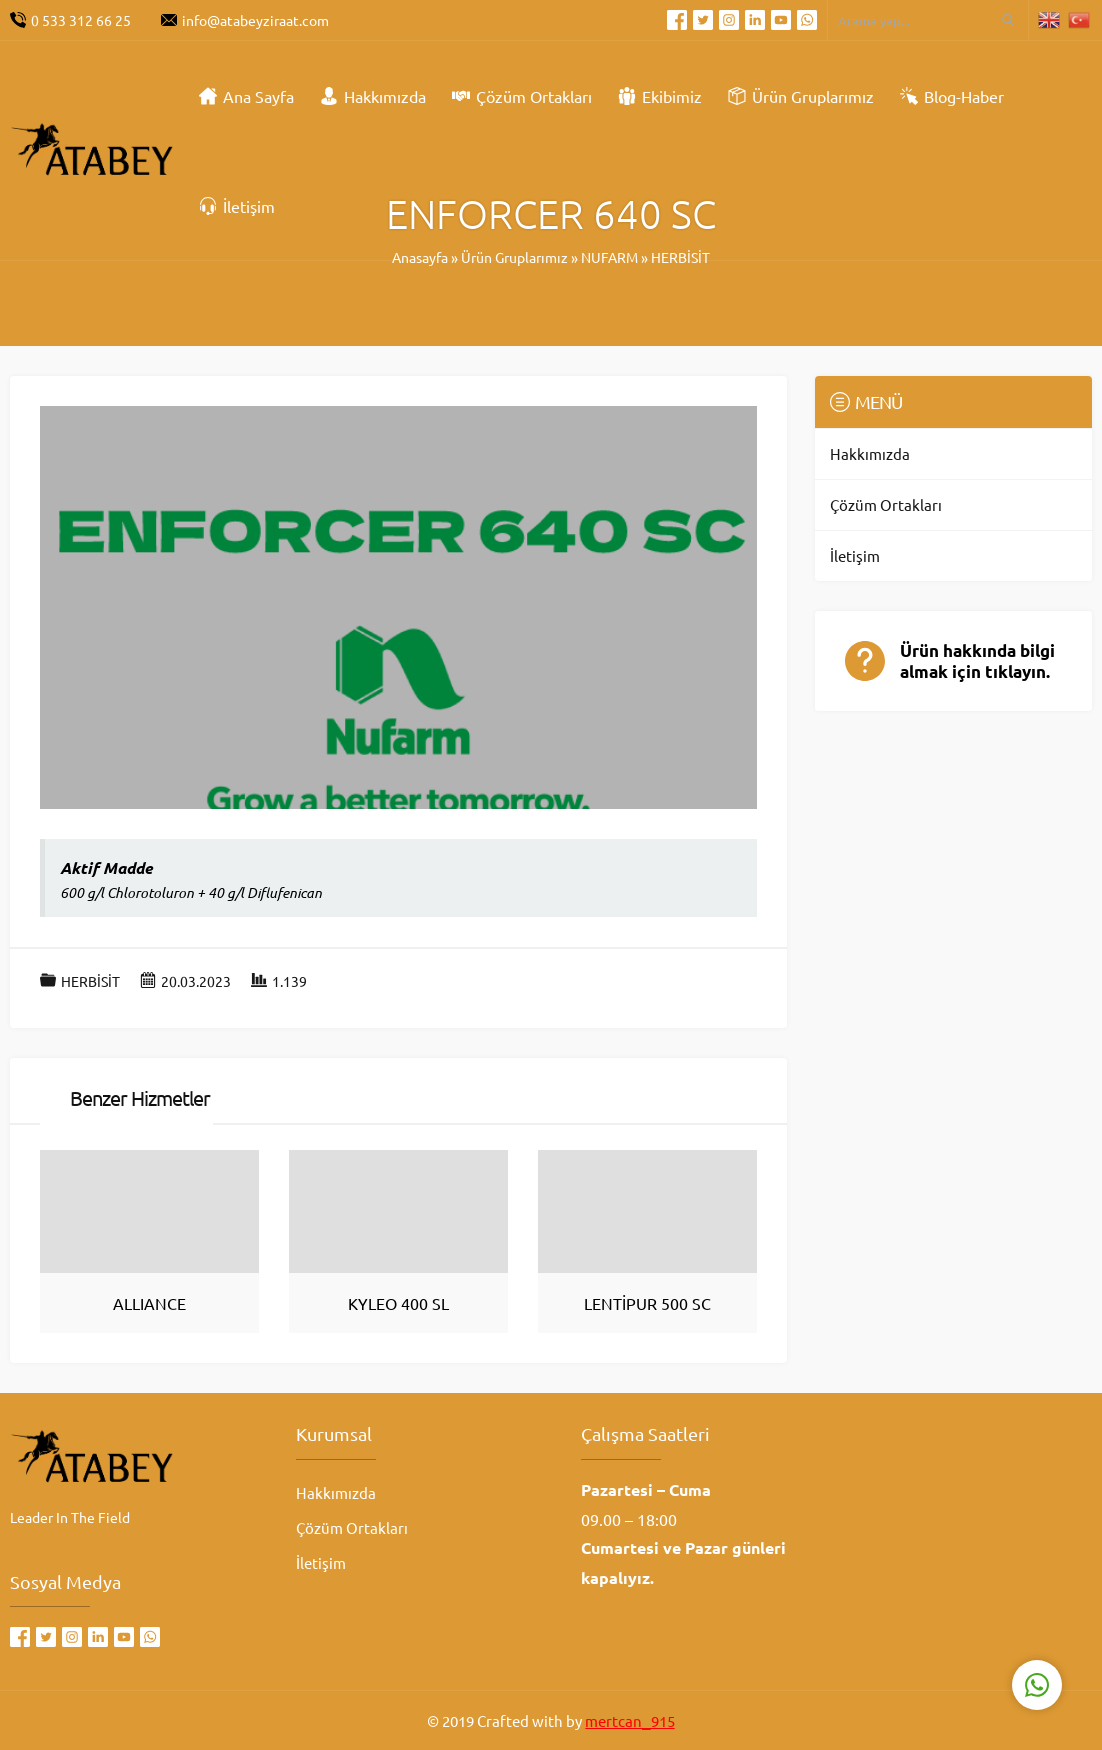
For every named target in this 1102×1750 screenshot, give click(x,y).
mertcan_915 (629, 1720)
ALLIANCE (149, 1303)
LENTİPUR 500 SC (647, 1303)
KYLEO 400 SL (398, 1303)
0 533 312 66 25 (81, 20)
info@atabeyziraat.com (255, 20)
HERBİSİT (90, 981)
